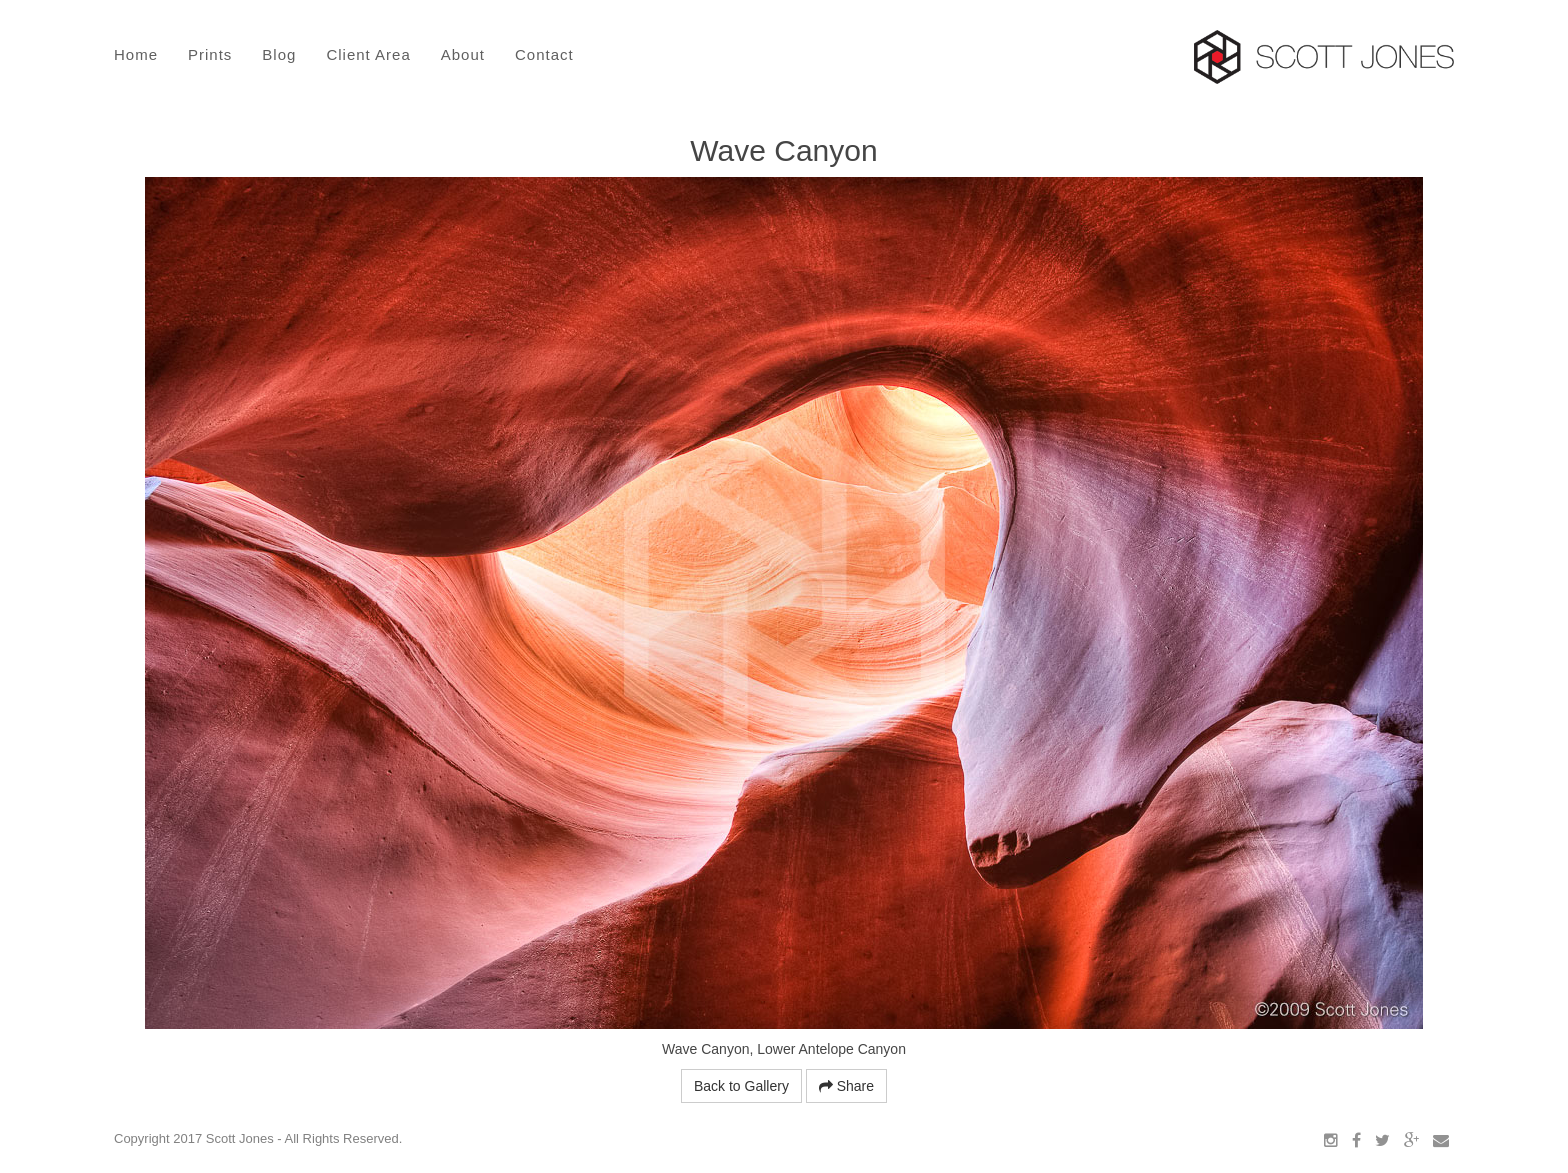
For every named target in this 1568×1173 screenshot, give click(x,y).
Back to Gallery (741, 1086)
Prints (210, 54)
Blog (279, 54)
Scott (1324, 57)
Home (136, 54)
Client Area (368, 54)
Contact (544, 54)
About (463, 54)
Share (846, 1086)
